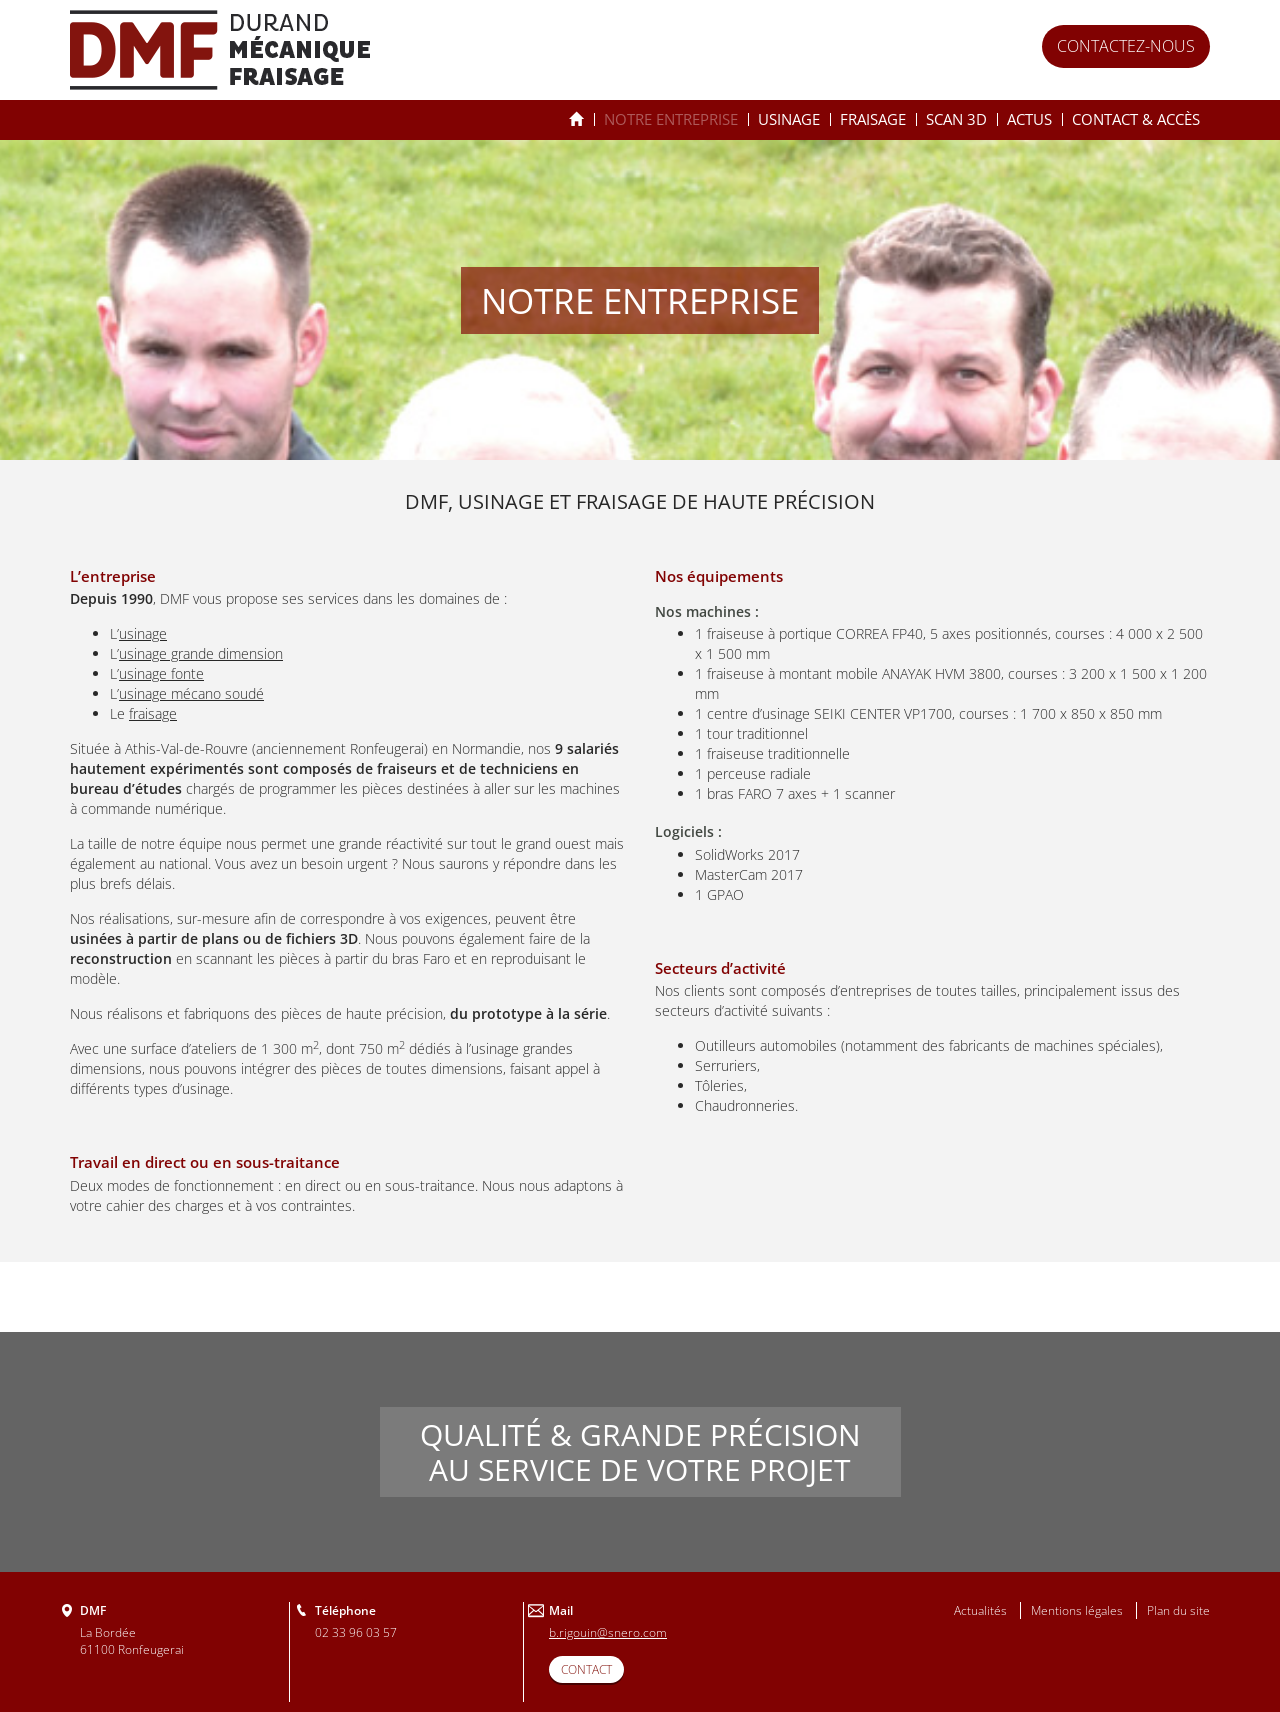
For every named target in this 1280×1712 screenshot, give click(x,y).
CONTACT (586, 1669)
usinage (143, 633)
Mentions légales (1077, 1610)
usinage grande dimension (201, 653)
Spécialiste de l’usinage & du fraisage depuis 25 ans (576, 119)
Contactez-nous (1126, 46)
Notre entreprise (671, 119)
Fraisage (873, 119)
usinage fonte (161, 673)
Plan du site (1178, 1610)
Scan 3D (956, 119)
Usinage (789, 119)
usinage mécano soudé (191, 693)
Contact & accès (1136, 119)
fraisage (153, 713)
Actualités (980, 1610)
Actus (1029, 119)
